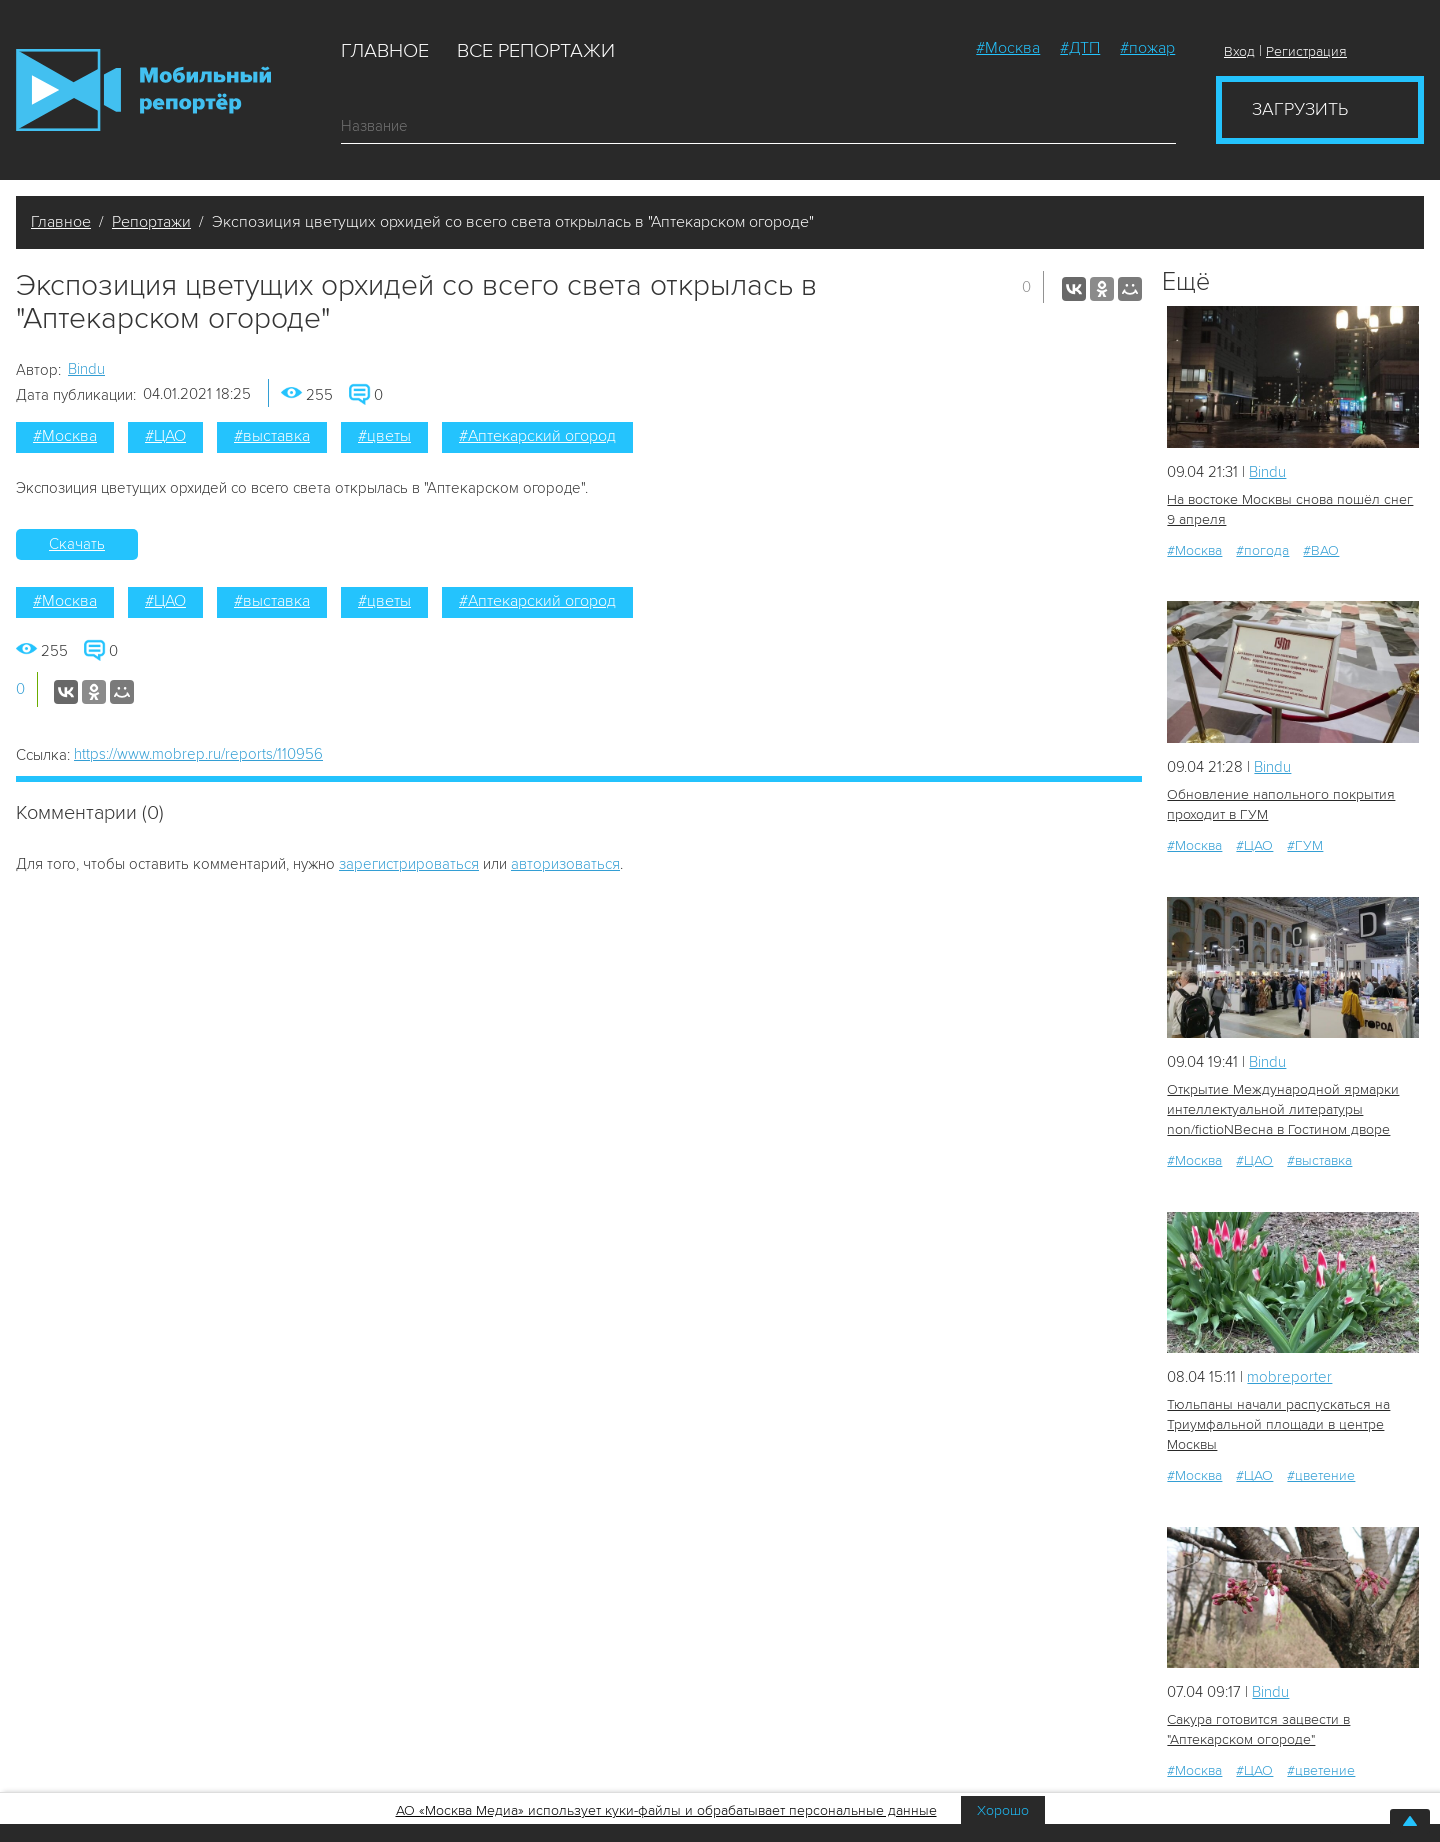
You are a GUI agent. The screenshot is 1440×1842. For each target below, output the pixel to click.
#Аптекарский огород (537, 436)
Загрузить (1300, 109)
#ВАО (1321, 550)
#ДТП (1080, 48)
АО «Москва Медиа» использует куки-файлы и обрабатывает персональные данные (666, 1810)
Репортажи (151, 222)
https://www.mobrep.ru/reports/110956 (198, 754)
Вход (1239, 51)
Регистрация (1306, 51)
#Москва (1008, 48)
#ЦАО (165, 436)
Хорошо (1003, 1810)
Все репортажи (536, 51)
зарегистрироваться (409, 864)
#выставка (272, 436)
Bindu (86, 369)
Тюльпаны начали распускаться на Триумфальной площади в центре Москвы (1278, 1424)
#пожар (1147, 48)
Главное (385, 51)
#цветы (384, 436)
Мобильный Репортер (143, 90)
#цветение (1321, 1475)
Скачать (77, 544)
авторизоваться (565, 864)
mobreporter (1289, 1377)
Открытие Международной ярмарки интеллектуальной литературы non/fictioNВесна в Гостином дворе (1283, 1109)
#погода (1262, 550)
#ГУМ (1305, 845)
